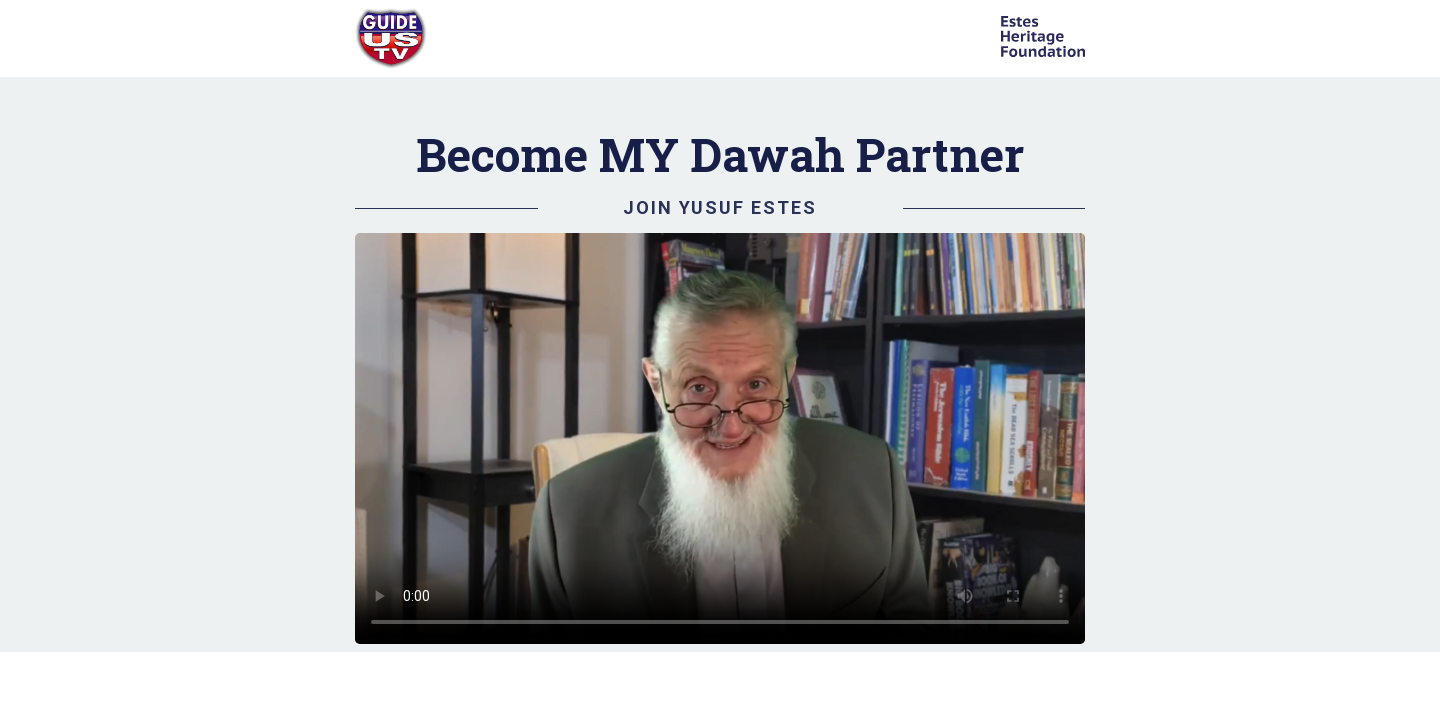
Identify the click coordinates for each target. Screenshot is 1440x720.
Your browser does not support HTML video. (720, 438)
